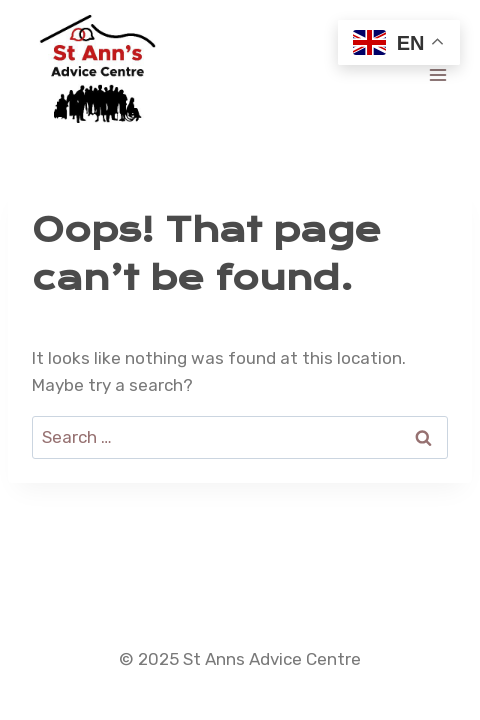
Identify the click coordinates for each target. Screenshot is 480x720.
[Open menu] (437, 74)
